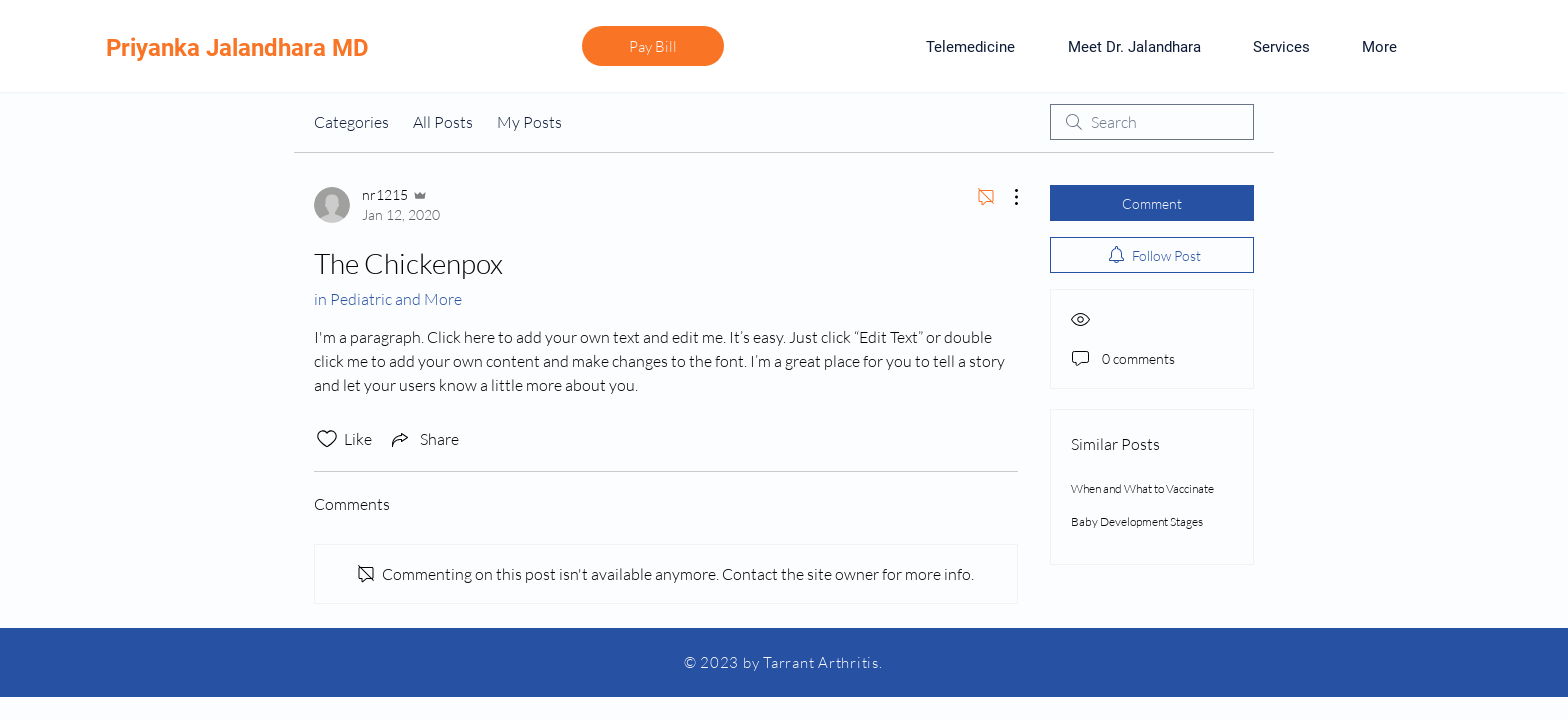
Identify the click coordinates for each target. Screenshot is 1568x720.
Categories (351, 122)
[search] (1152, 122)
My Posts (529, 122)
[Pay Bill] (653, 46)
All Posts (443, 122)
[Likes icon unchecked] (327, 439)
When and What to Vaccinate (1142, 488)
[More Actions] (1006, 197)
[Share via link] (423, 439)
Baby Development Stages (1137, 521)
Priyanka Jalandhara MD (237, 48)
